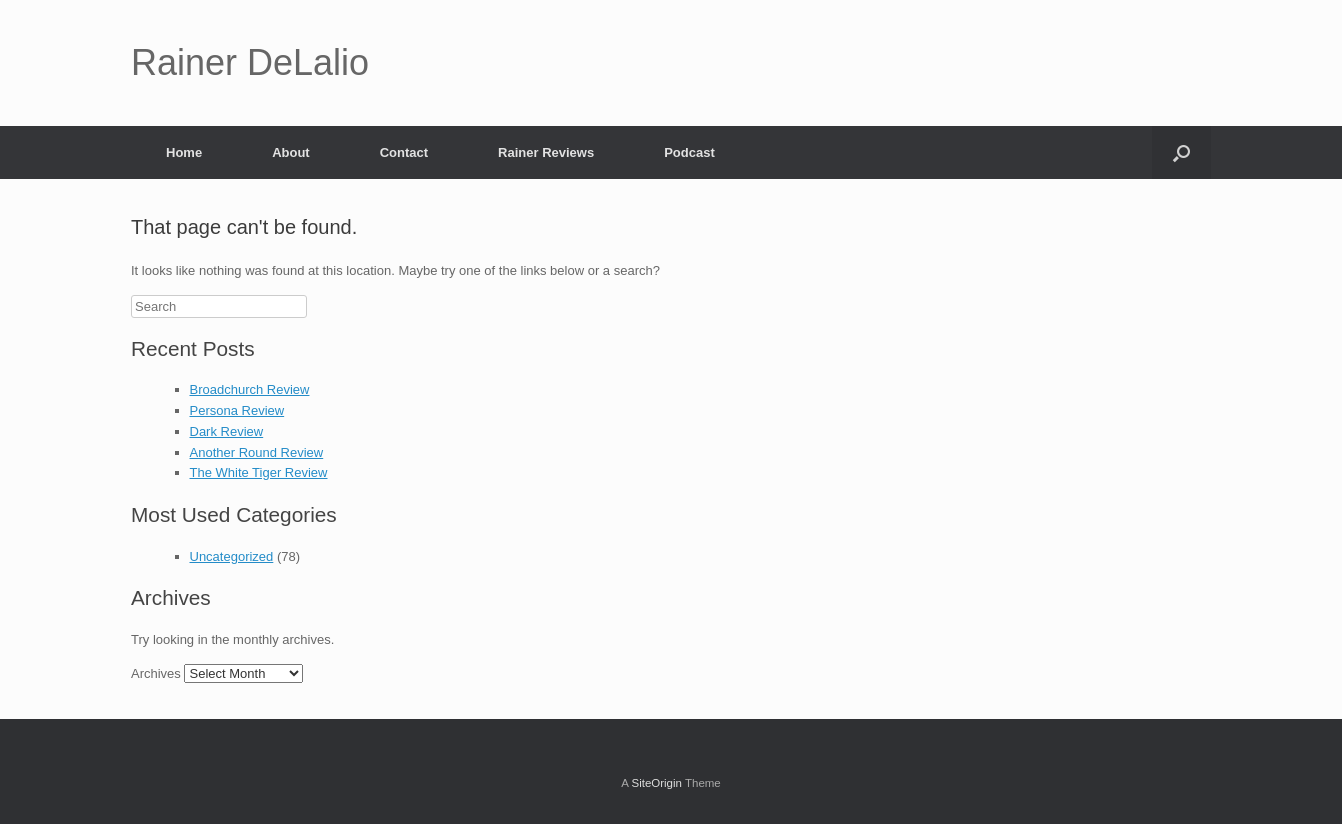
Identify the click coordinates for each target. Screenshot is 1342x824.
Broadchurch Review (250, 389)
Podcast (689, 152)
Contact (404, 152)
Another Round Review (257, 452)
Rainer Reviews (546, 152)
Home (184, 152)
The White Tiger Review (259, 472)
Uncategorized (232, 556)
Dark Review (227, 431)
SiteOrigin (656, 783)
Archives (156, 673)
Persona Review (237, 410)
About (291, 152)
